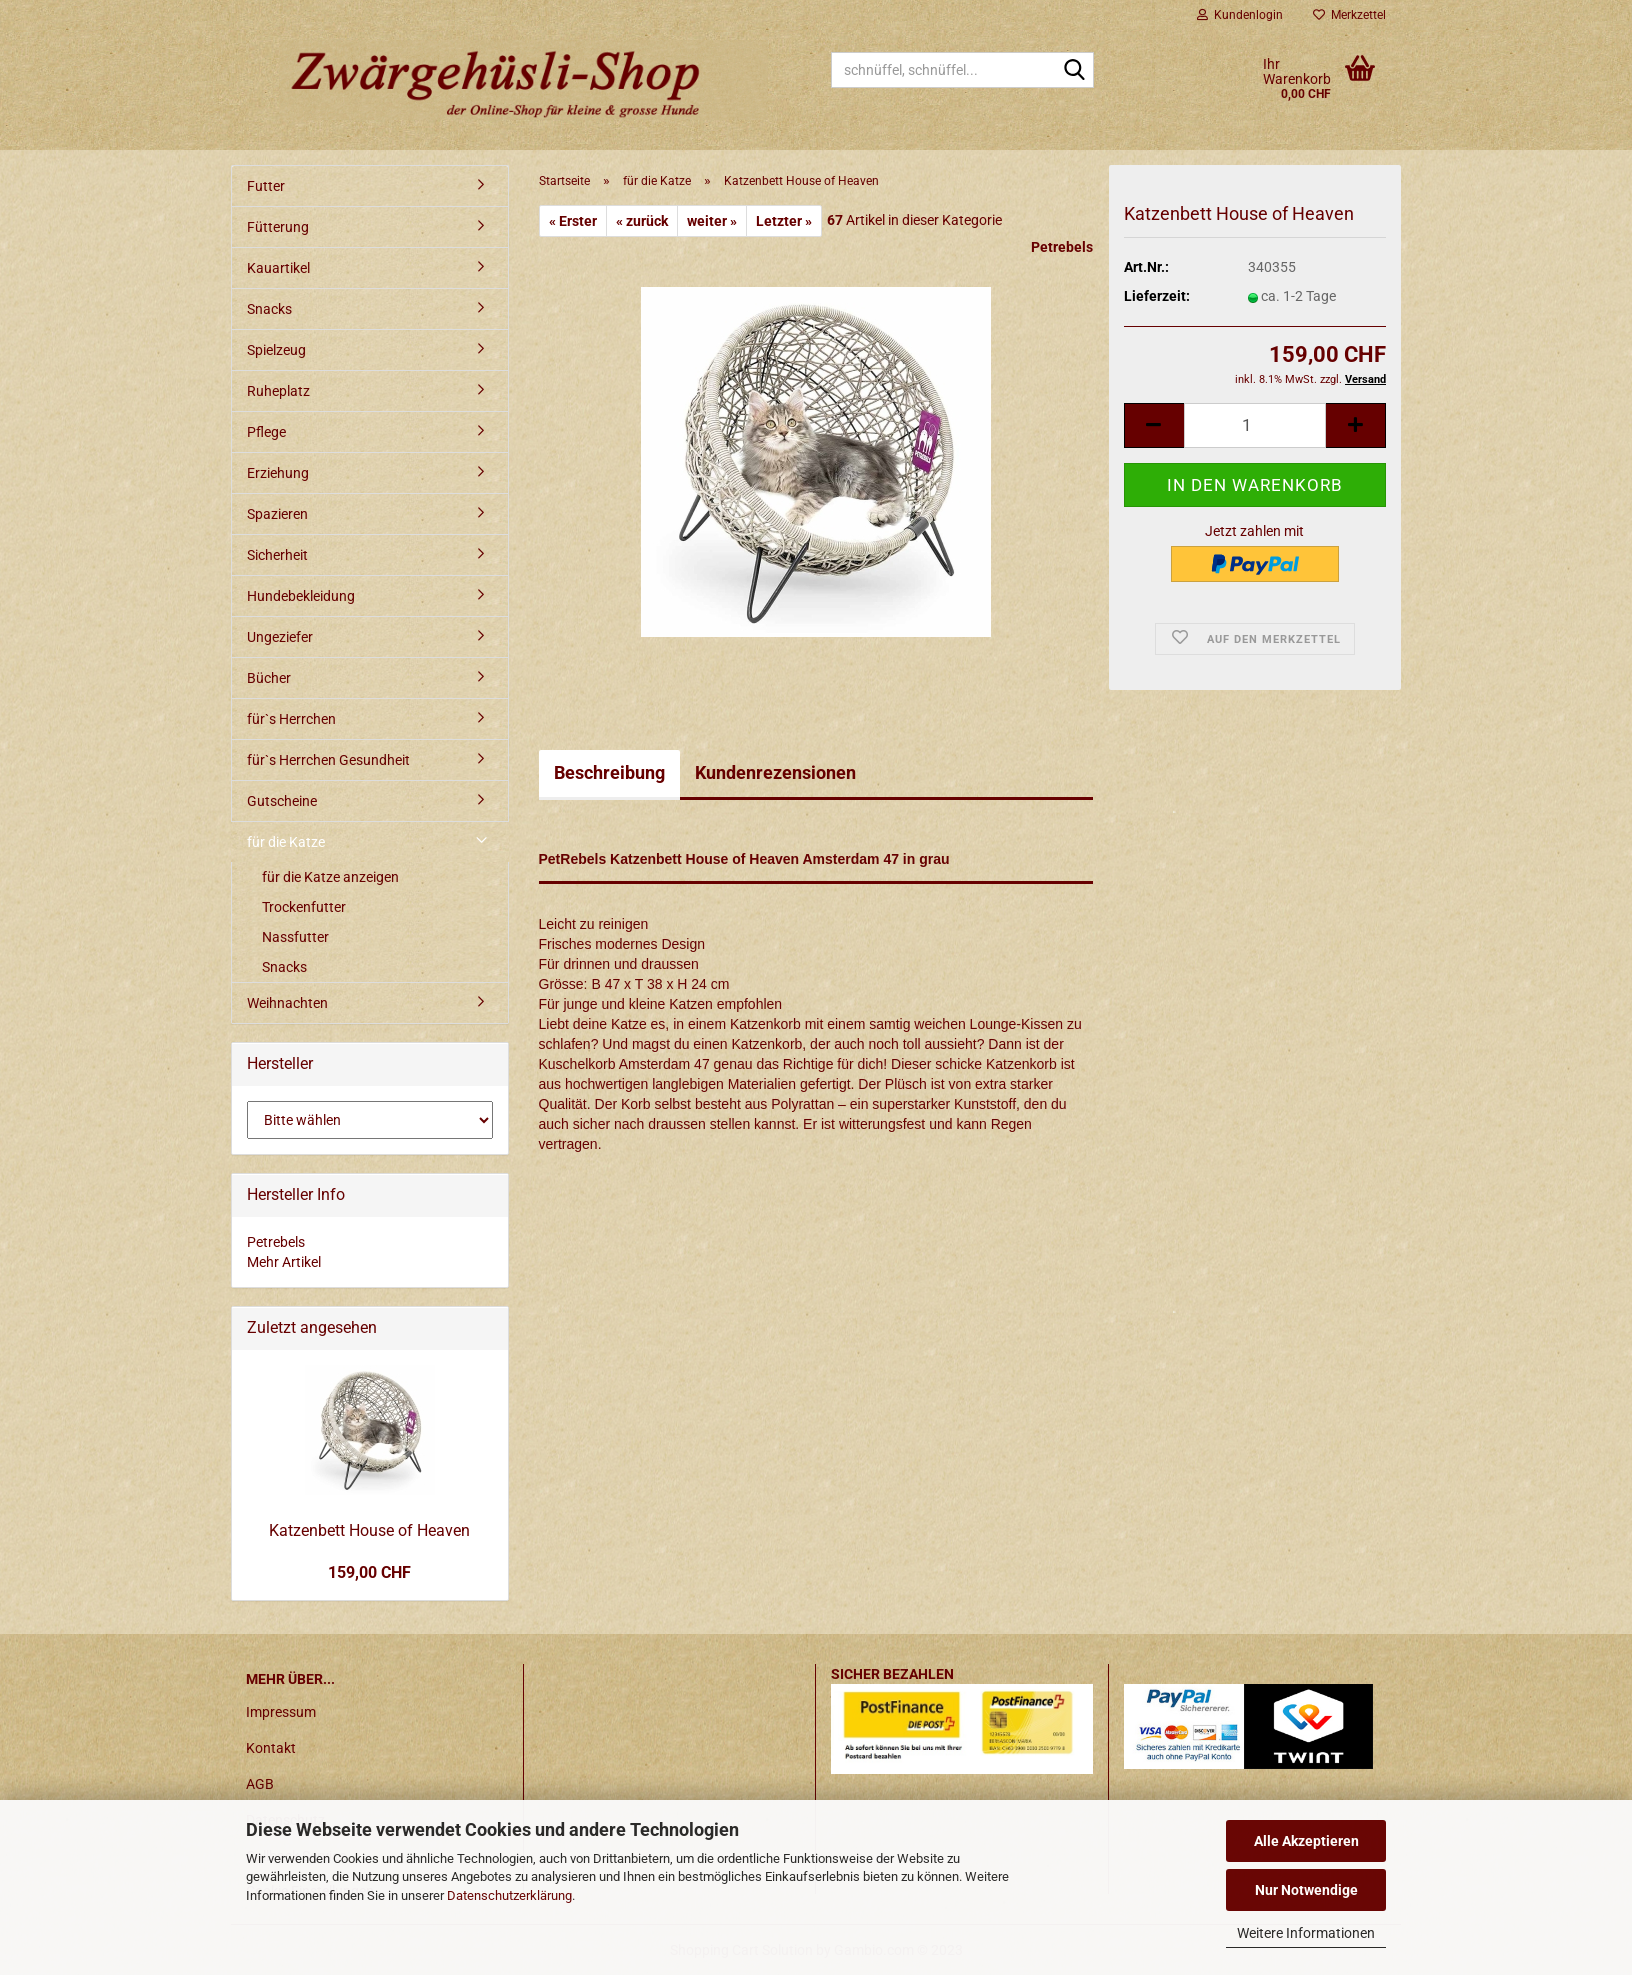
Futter (266, 186)
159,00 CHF (369, 1572)
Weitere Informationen (1306, 1933)
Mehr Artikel (284, 1262)
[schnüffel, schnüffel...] (1075, 71)
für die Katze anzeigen (330, 877)
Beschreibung (609, 772)
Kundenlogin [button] (1240, 15)
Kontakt (271, 1748)
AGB (260, 1784)
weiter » (712, 221)
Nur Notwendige (1306, 1890)
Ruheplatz (278, 391)
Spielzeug (276, 350)
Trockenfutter (304, 907)
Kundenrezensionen (775, 772)
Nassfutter (295, 937)
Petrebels (1062, 247)
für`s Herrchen (291, 719)
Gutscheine (282, 801)
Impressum (281, 1712)
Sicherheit (277, 555)
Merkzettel (1349, 15)
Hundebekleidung (301, 596)
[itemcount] (1255, 425)
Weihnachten (287, 1003)
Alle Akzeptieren (1306, 1841)
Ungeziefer (280, 637)
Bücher (269, 678)
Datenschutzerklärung (509, 1895)
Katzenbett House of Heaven (369, 1530)
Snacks (269, 309)
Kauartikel (278, 268)
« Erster (573, 221)
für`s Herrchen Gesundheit (328, 760)
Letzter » (784, 221)
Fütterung (278, 227)
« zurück (642, 221)
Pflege (266, 432)
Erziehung (278, 473)
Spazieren (277, 514)
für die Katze (286, 842)
